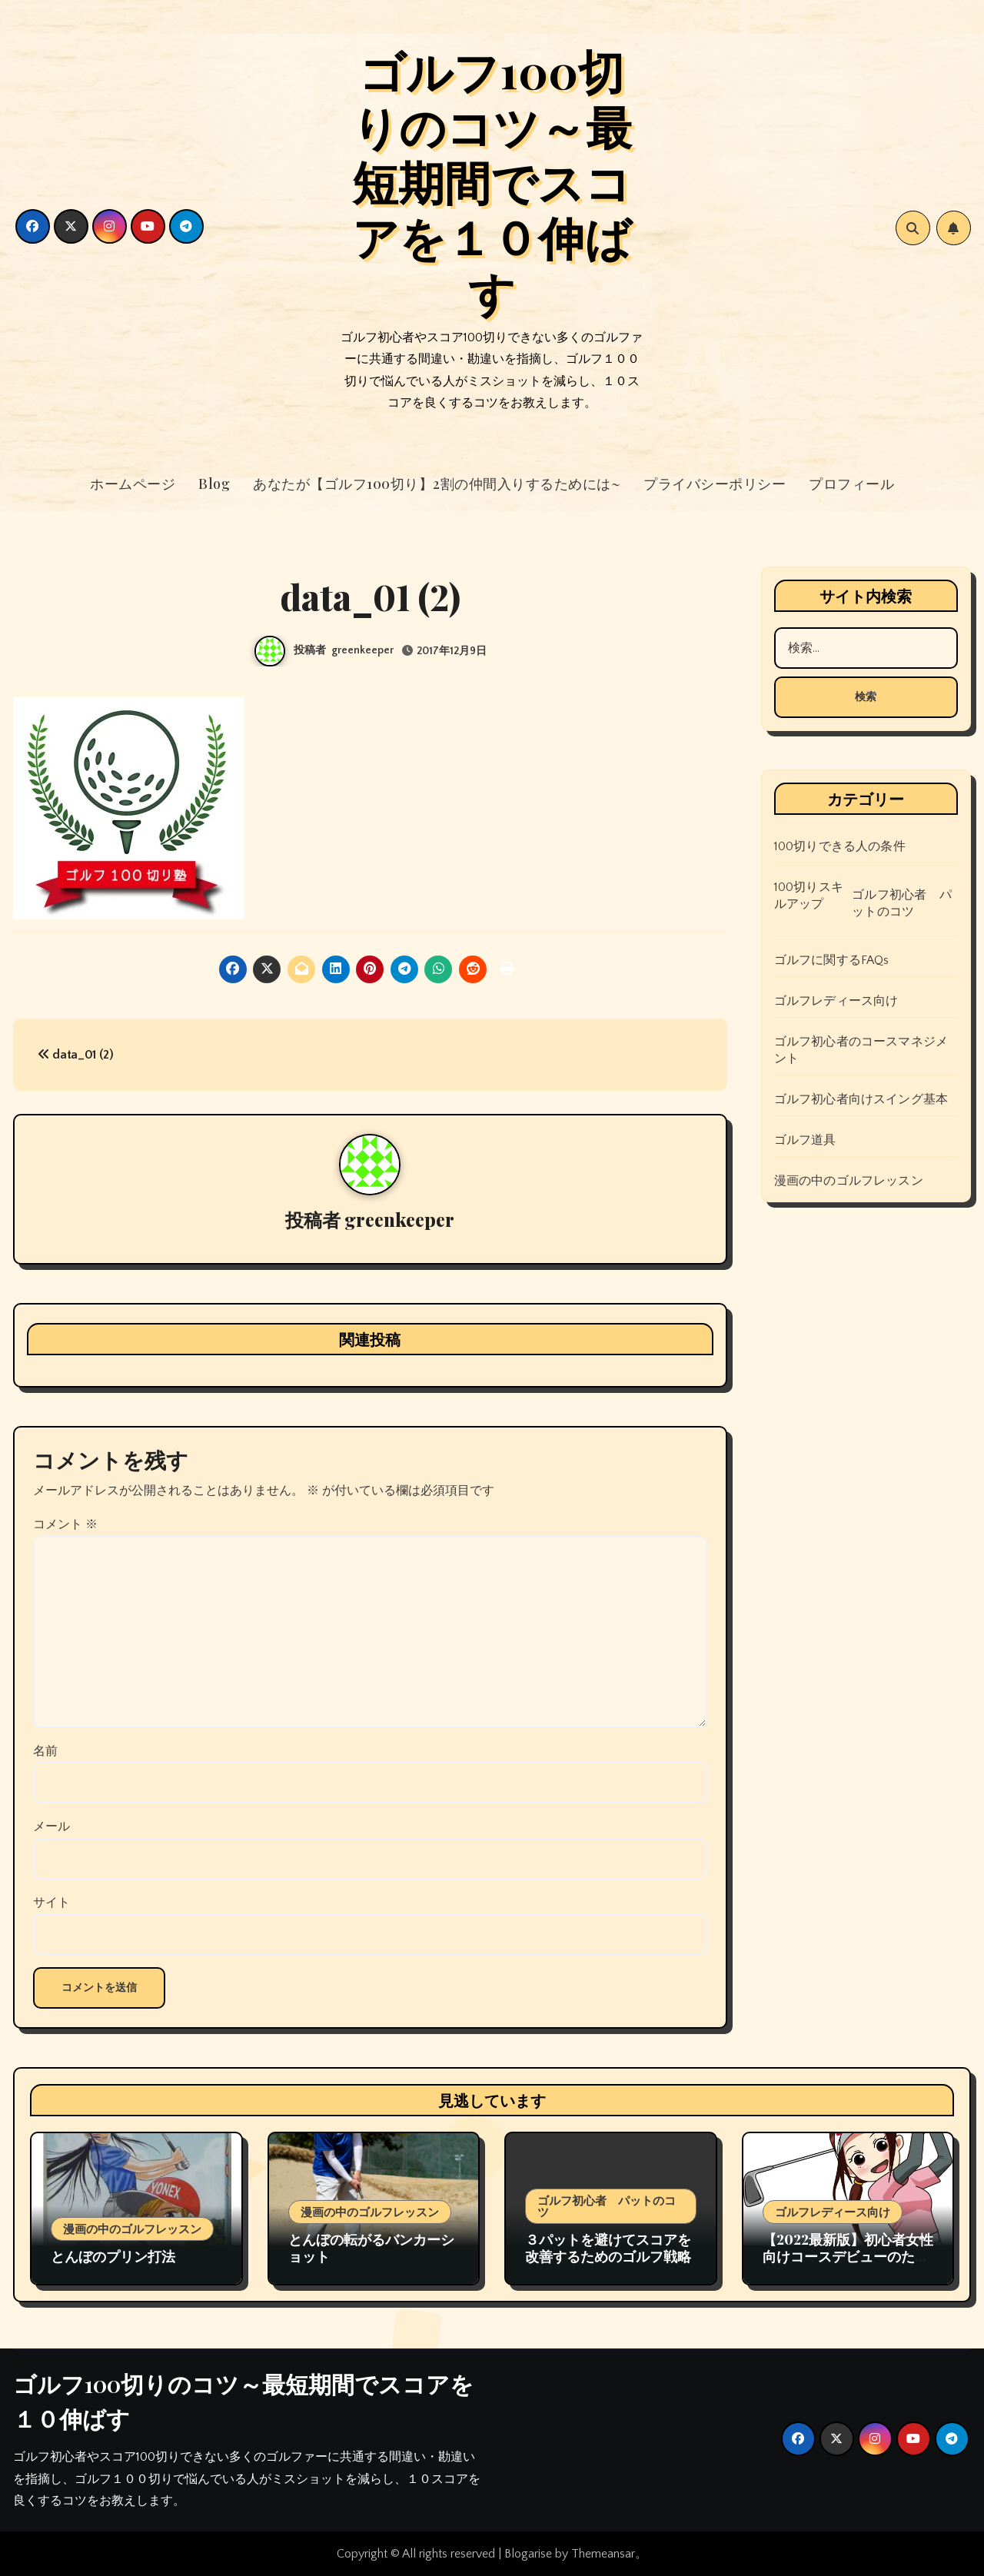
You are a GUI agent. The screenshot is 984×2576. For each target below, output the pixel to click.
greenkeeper (362, 650)
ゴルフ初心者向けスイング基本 (861, 1099)
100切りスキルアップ (808, 895)
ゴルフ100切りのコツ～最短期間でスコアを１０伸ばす (492, 180)
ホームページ (132, 483)
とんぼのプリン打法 (113, 2256)
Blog (214, 483)
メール (51, 1826)
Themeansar (603, 2554)
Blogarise (528, 2554)
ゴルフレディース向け (836, 1001)
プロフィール (851, 483)
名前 (45, 1751)
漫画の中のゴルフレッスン (848, 1181)
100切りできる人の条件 (840, 846)
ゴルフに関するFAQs (831, 960)
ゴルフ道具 (805, 1140)
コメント (65, 1524)
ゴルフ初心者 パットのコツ (902, 903)
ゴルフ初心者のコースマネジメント (861, 1050)
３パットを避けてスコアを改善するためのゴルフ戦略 (608, 2247)
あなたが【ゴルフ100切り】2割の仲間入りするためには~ (436, 483)
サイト (51, 1903)
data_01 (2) (76, 1055)
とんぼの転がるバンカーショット (371, 2247)
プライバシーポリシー (714, 483)
